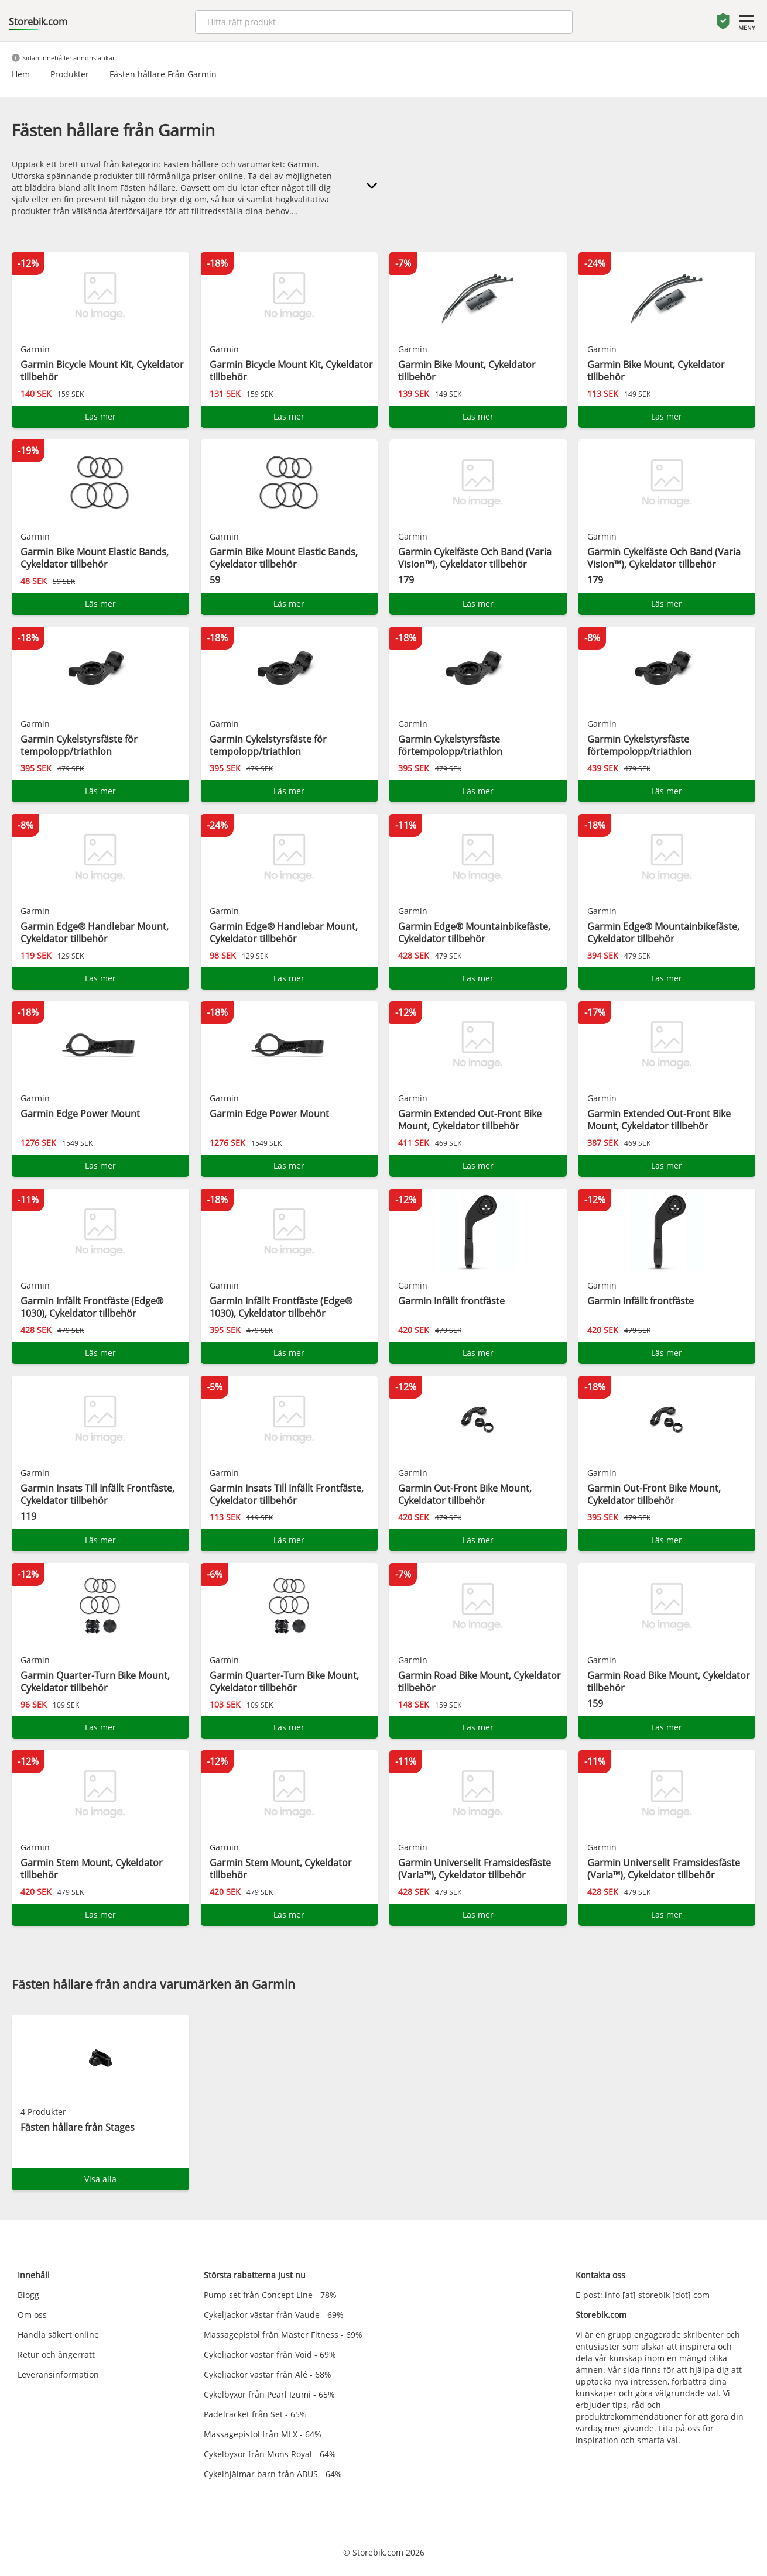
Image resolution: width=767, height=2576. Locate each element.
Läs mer (100, 416)
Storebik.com (38, 21)
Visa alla (100, 2179)
